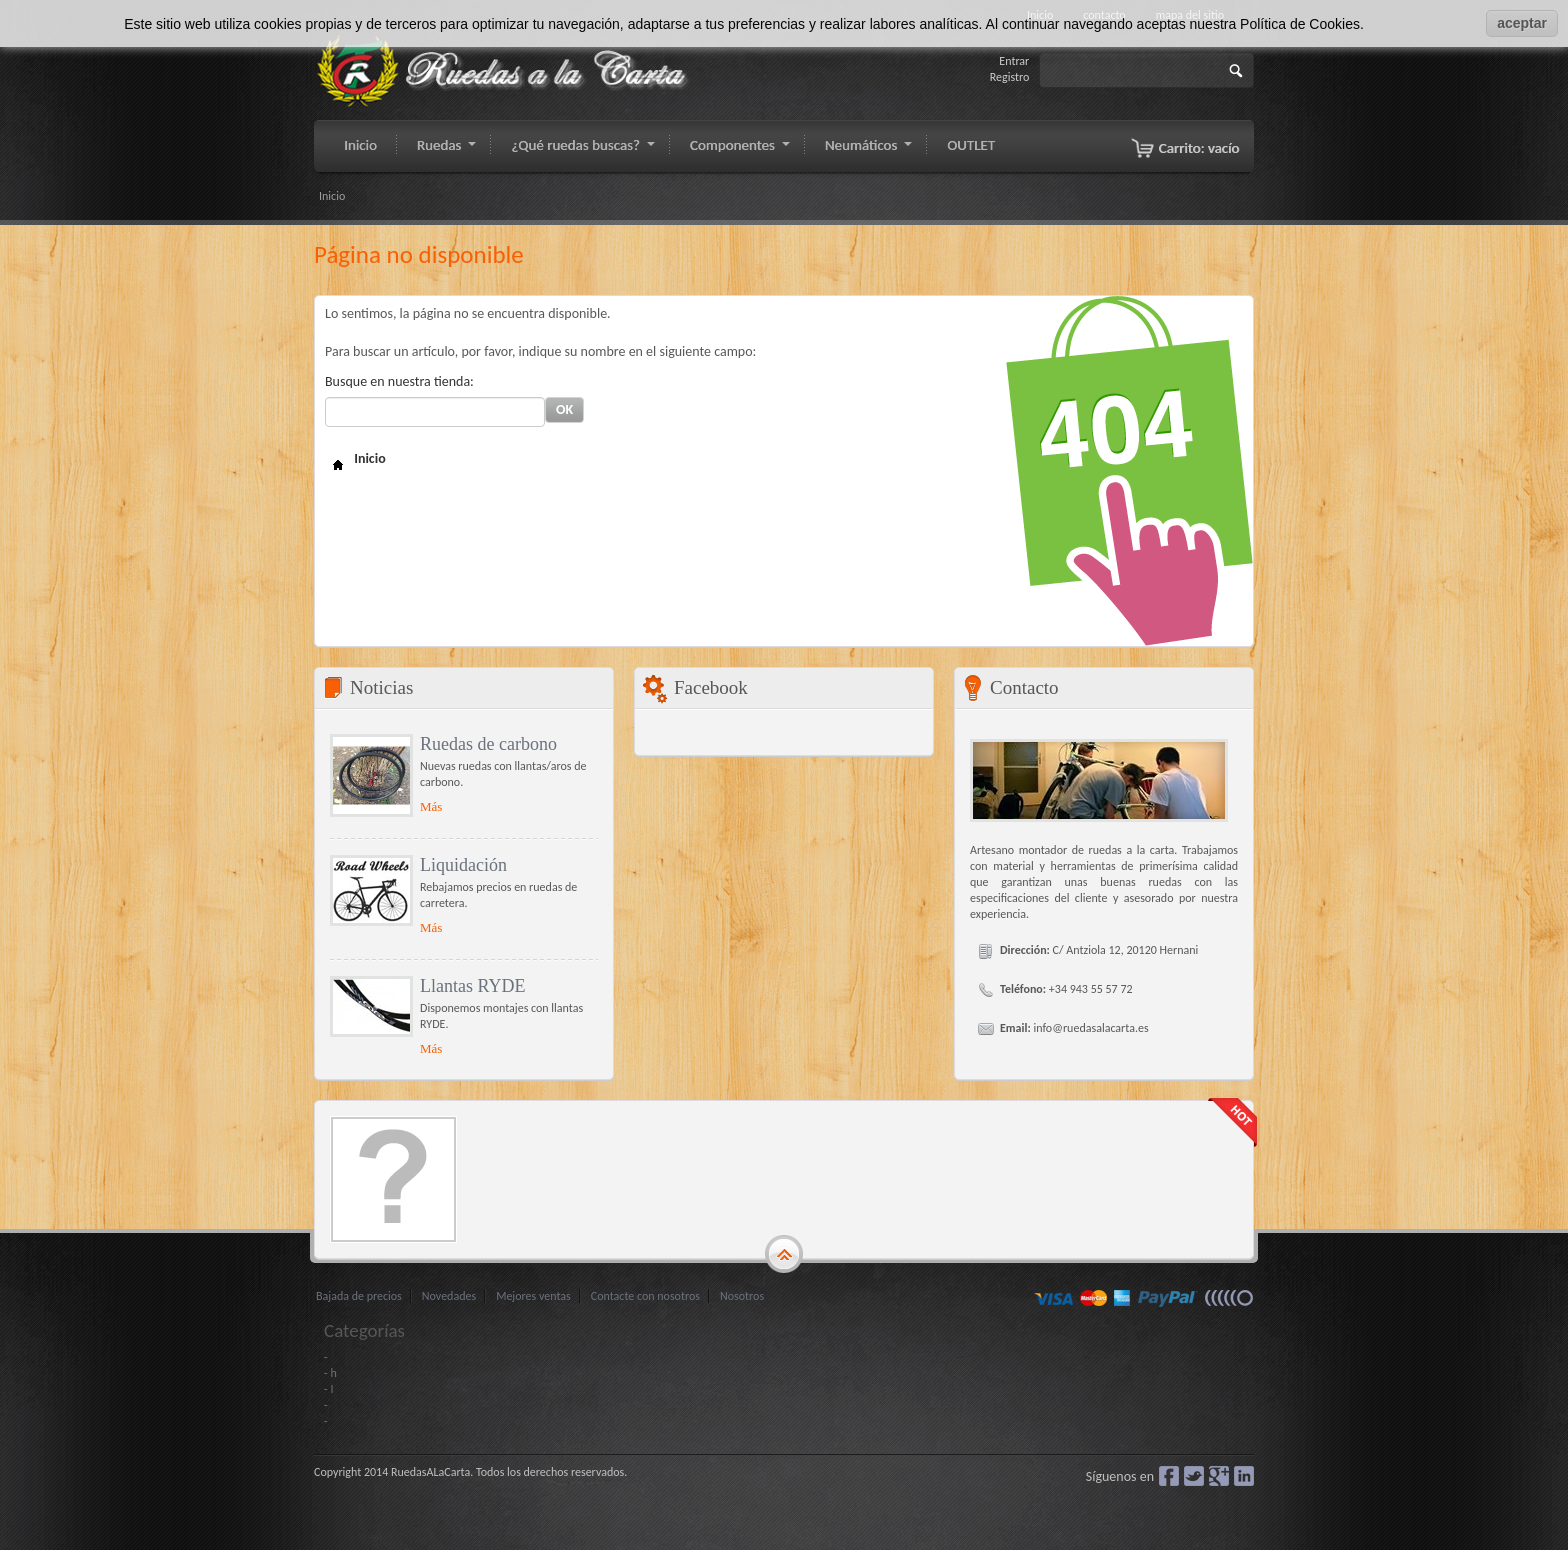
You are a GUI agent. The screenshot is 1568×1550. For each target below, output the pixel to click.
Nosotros (742, 1296)
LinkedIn (1244, 1476)
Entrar (1014, 61)
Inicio (332, 196)
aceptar (1522, 23)
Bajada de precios (359, 1296)
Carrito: (1199, 148)
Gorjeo (1194, 1476)
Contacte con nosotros (645, 1296)
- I (328, 1389)
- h (330, 1373)
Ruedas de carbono (488, 744)
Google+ (1219, 1476)
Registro (1010, 77)
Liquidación (463, 865)
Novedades (449, 1296)
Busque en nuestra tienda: (399, 381)
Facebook (1169, 1476)
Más (431, 806)
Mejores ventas (533, 1296)
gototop (784, 1255)
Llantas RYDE (473, 986)
